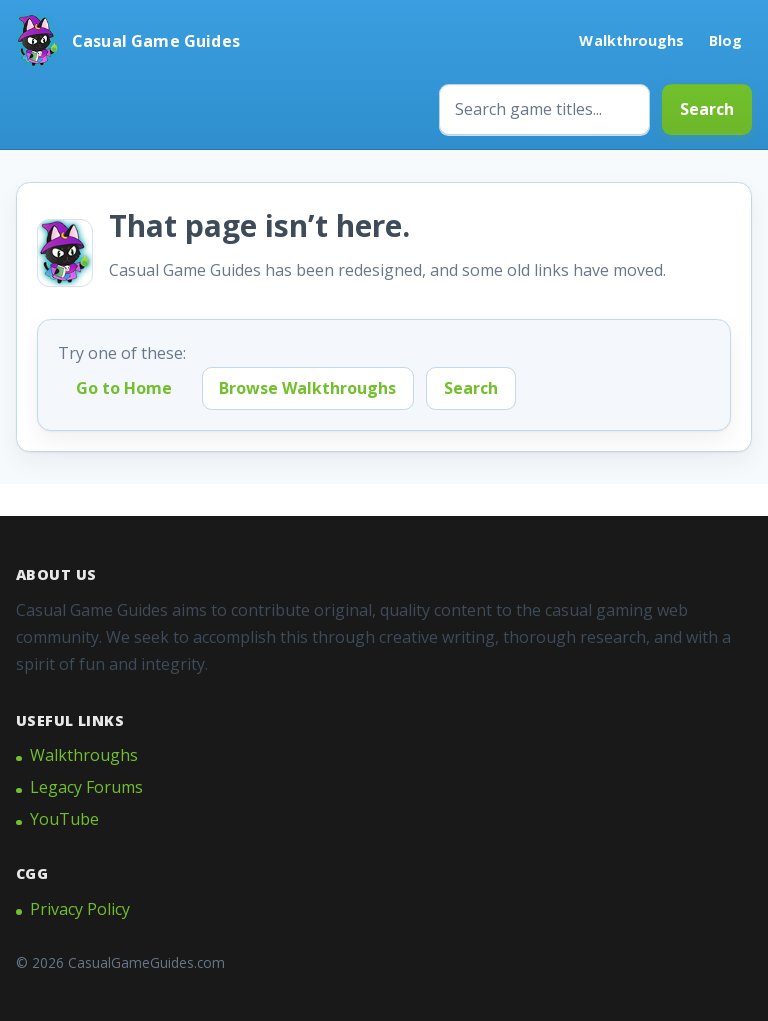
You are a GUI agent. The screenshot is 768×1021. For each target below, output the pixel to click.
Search (707, 109)
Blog (725, 40)
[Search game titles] (544, 109)
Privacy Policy (80, 909)
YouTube (64, 819)
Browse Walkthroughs (307, 388)
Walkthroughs (631, 40)
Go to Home (124, 388)
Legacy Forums (86, 787)
